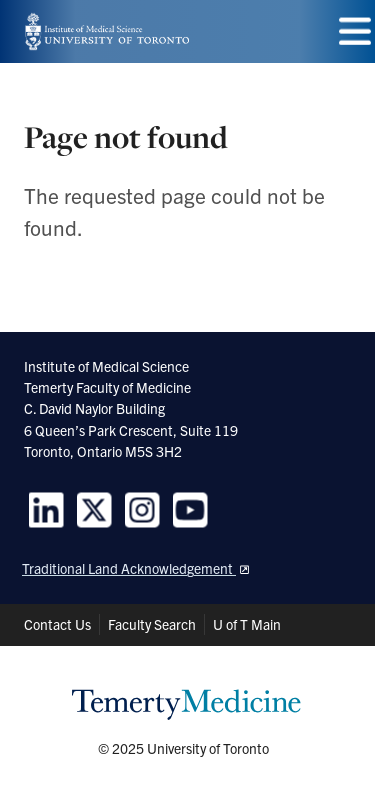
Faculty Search (152, 624)
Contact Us (57, 624)
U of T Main (247, 624)
